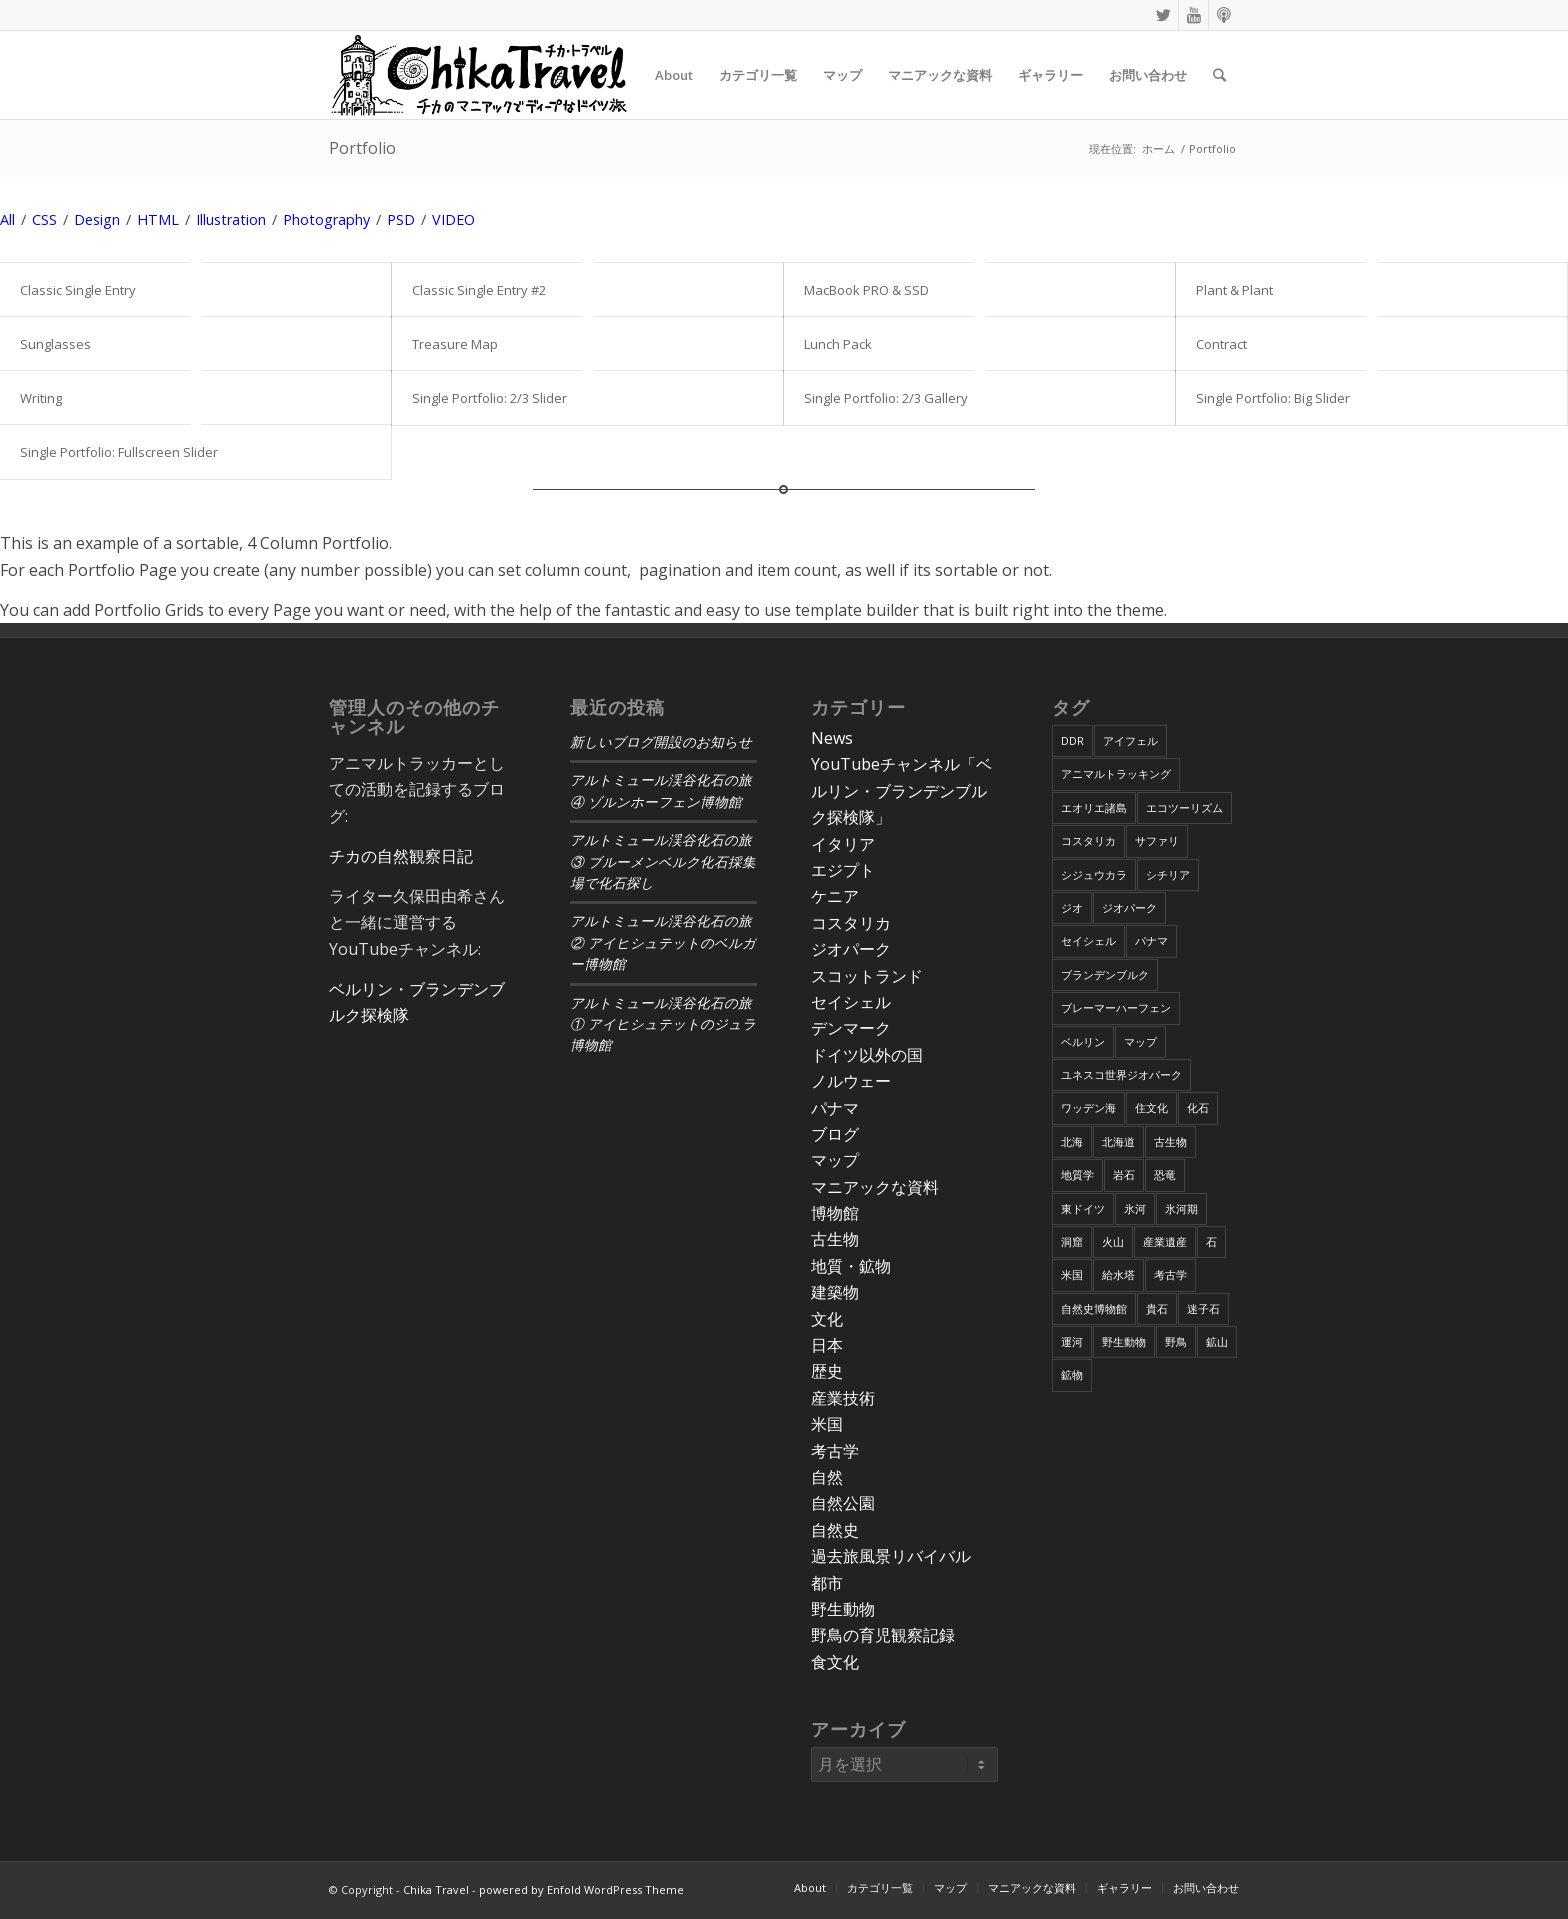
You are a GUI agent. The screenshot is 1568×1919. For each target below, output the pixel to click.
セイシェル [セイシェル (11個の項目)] (1088, 940)
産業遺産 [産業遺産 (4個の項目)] (1165, 1241)
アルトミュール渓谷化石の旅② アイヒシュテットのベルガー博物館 (662, 943)
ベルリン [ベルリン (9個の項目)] (1083, 1041)
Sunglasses (55, 344)
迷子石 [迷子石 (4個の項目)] (1203, 1308)
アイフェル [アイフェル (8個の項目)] (1130, 740)
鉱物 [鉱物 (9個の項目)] (1072, 1374)
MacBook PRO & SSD (866, 290)
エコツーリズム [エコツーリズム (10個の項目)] (1184, 807)
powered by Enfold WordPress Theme (581, 1889)
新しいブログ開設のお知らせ (661, 742)
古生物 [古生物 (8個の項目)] (1170, 1141)
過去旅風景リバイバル (891, 1556)
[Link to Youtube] (1193, 15)
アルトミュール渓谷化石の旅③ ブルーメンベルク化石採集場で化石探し (662, 862)
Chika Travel (436, 1889)
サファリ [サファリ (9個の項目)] (1157, 840)
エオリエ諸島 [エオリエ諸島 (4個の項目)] (1094, 807)
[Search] (1219, 75)
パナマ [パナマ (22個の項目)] (1151, 940)
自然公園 (843, 1503)
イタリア (843, 844)
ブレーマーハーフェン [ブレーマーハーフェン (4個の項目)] (1116, 1007)
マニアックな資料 (875, 1187)
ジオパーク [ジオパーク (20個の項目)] (1129, 907)
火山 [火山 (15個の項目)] (1113, 1241)
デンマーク (851, 1028)
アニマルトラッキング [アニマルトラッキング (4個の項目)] (1116, 773)
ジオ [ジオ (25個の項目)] (1072, 907)
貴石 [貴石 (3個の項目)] (1157, 1308)
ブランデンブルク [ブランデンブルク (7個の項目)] (1105, 974)
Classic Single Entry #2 (479, 290)
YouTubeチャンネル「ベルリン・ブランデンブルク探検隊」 (901, 790)
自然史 (835, 1530)
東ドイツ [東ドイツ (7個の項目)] (1083, 1208)
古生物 (835, 1239)
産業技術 (843, 1398)
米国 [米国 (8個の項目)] (1072, 1274)
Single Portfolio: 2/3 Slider (489, 398)
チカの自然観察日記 (401, 856)
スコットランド (867, 976)
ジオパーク (851, 949)
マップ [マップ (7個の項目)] (1140, 1041)
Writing (41, 398)
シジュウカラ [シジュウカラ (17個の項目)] (1094, 874)
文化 (827, 1319)
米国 (827, 1424)
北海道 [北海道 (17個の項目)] (1118, 1141)
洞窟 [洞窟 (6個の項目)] (1072, 1241)
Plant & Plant (1234, 290)
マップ (835, 1160)
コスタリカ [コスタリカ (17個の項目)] (1088, 840)
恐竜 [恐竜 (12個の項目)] (1165, 1174)
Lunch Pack (838, 344)
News (832, 738)
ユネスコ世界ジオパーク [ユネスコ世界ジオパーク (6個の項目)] (1121, 1074)
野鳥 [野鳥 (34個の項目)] (1176, 1341)
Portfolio (362, 148)
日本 (827, 1345)
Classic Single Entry (78, 290)
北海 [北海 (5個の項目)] (1072, 1141)
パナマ (835, 1108)
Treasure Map (455, 344)
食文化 (835, 1662)
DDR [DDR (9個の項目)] (1072, 740)
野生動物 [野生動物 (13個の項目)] (1124, 1341)
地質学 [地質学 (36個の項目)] (1077, 1174)
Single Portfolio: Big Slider (1273, 398)
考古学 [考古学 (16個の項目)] (1170, 1274)
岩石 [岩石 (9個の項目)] (1124, 1174)
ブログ (835, 1134)
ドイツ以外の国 (867, 1055)
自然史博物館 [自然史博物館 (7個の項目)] (1094, 1308)
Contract (1221, 344)
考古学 (835, 1451)
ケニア (835, 896)
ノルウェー (851, 1081)
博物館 (835, 1213)
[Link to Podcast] (1224, 15)
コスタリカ (851, 923)
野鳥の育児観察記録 (883, 1635)
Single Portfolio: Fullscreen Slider (119, 452)
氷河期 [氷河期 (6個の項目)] (1181, 1208)
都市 (827, 1583)
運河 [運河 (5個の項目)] (1072, 1341)
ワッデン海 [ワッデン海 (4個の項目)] (1088, 1107)
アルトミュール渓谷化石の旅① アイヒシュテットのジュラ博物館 (662, 1025)
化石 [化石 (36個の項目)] (1198, 1107)
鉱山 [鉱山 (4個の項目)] (1217, 1341)
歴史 (827, 1371)
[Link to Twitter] (1163, 15)
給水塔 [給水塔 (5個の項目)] (1118, 1274)
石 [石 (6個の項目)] (1211, 1241)
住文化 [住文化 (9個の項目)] (1151, 1107)
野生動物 (843, 1609)
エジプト (843, 870)
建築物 (835, 1292)
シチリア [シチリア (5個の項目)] (1168, 874)
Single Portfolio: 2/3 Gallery (886, 398)
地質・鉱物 (851, 1266)
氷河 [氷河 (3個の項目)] (1135, 1208)
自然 (827, 1477)
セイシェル (851, 1002)
